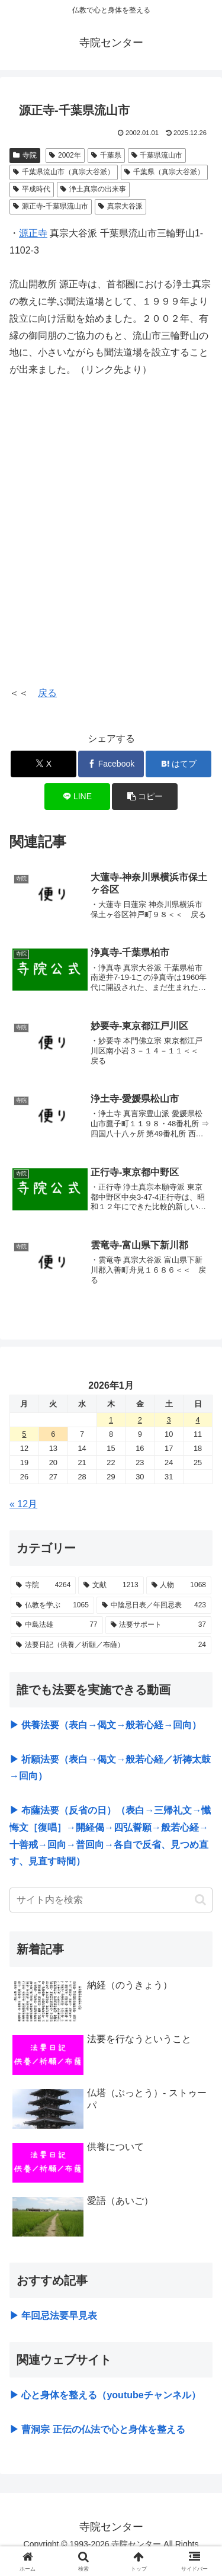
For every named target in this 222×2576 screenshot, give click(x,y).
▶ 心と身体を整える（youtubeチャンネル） (105, 2395)
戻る (47, 693)
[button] (145, 796)
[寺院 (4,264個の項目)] (43, 1585)
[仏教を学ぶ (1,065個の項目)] (52, 1605)
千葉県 (106, 155)
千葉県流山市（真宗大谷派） (63, 172)
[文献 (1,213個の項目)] (110, 1585)
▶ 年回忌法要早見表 (53, 2316)
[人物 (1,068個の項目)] (178, 1585)
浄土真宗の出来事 (93, 189)
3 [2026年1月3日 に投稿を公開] (169, 1419)
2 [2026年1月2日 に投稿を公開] (140, 1419)
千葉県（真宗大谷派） (164, 172)
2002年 (65, 155)
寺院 (25, 155)
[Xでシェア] (43, 764)
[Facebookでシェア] (111, 764)
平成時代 (31, 189)
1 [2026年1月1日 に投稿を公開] (111, 1419)
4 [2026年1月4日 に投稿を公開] (197, 1419)
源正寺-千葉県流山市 (50, 206)
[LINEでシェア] (77, 796)
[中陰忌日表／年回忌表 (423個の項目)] (153, 1605)
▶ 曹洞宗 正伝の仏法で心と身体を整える (97, 2429)
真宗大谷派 (120, 206)
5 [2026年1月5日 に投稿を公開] (24, 1434)
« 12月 (23, 1504)
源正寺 (33, 233)
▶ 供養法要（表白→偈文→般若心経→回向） (105, 1725)
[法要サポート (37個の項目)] (158, 1625)
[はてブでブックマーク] (178, 764)
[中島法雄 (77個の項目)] (57, 1625)
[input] (111, 1900)
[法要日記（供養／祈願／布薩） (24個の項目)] (111, 1645)
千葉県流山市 (157, 155)
